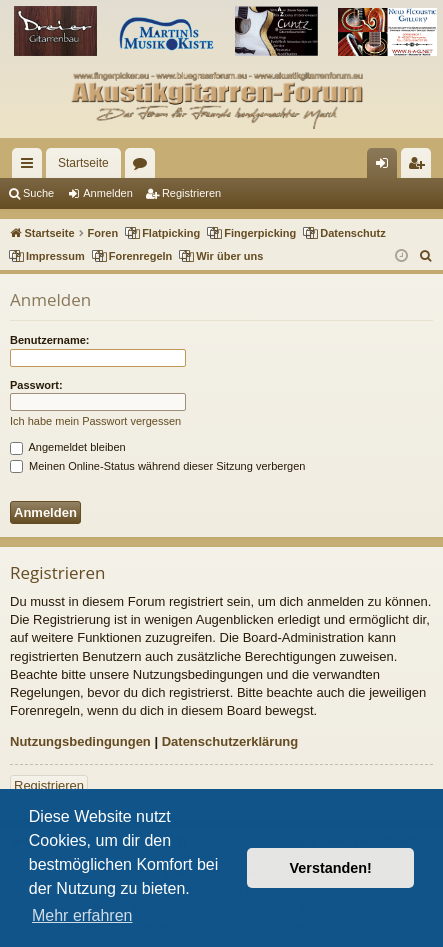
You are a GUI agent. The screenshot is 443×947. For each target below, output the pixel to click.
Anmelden (108, 193)
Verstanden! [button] (331, 868)
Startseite (83, 163)
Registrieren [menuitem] (420, 167)
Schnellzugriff (31, 167)
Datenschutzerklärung (230, 741)
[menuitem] (426, 256)
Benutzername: (49, 340)
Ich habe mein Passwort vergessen (95, 421)
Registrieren (191, 193)
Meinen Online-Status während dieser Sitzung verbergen (157, 466)
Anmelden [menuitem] (386, 167)
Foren (144, 167)
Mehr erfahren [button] (82, 915)
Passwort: (36, 385)
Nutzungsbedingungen (80, 741)
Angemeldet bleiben (68, 447)
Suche (38, 193)
